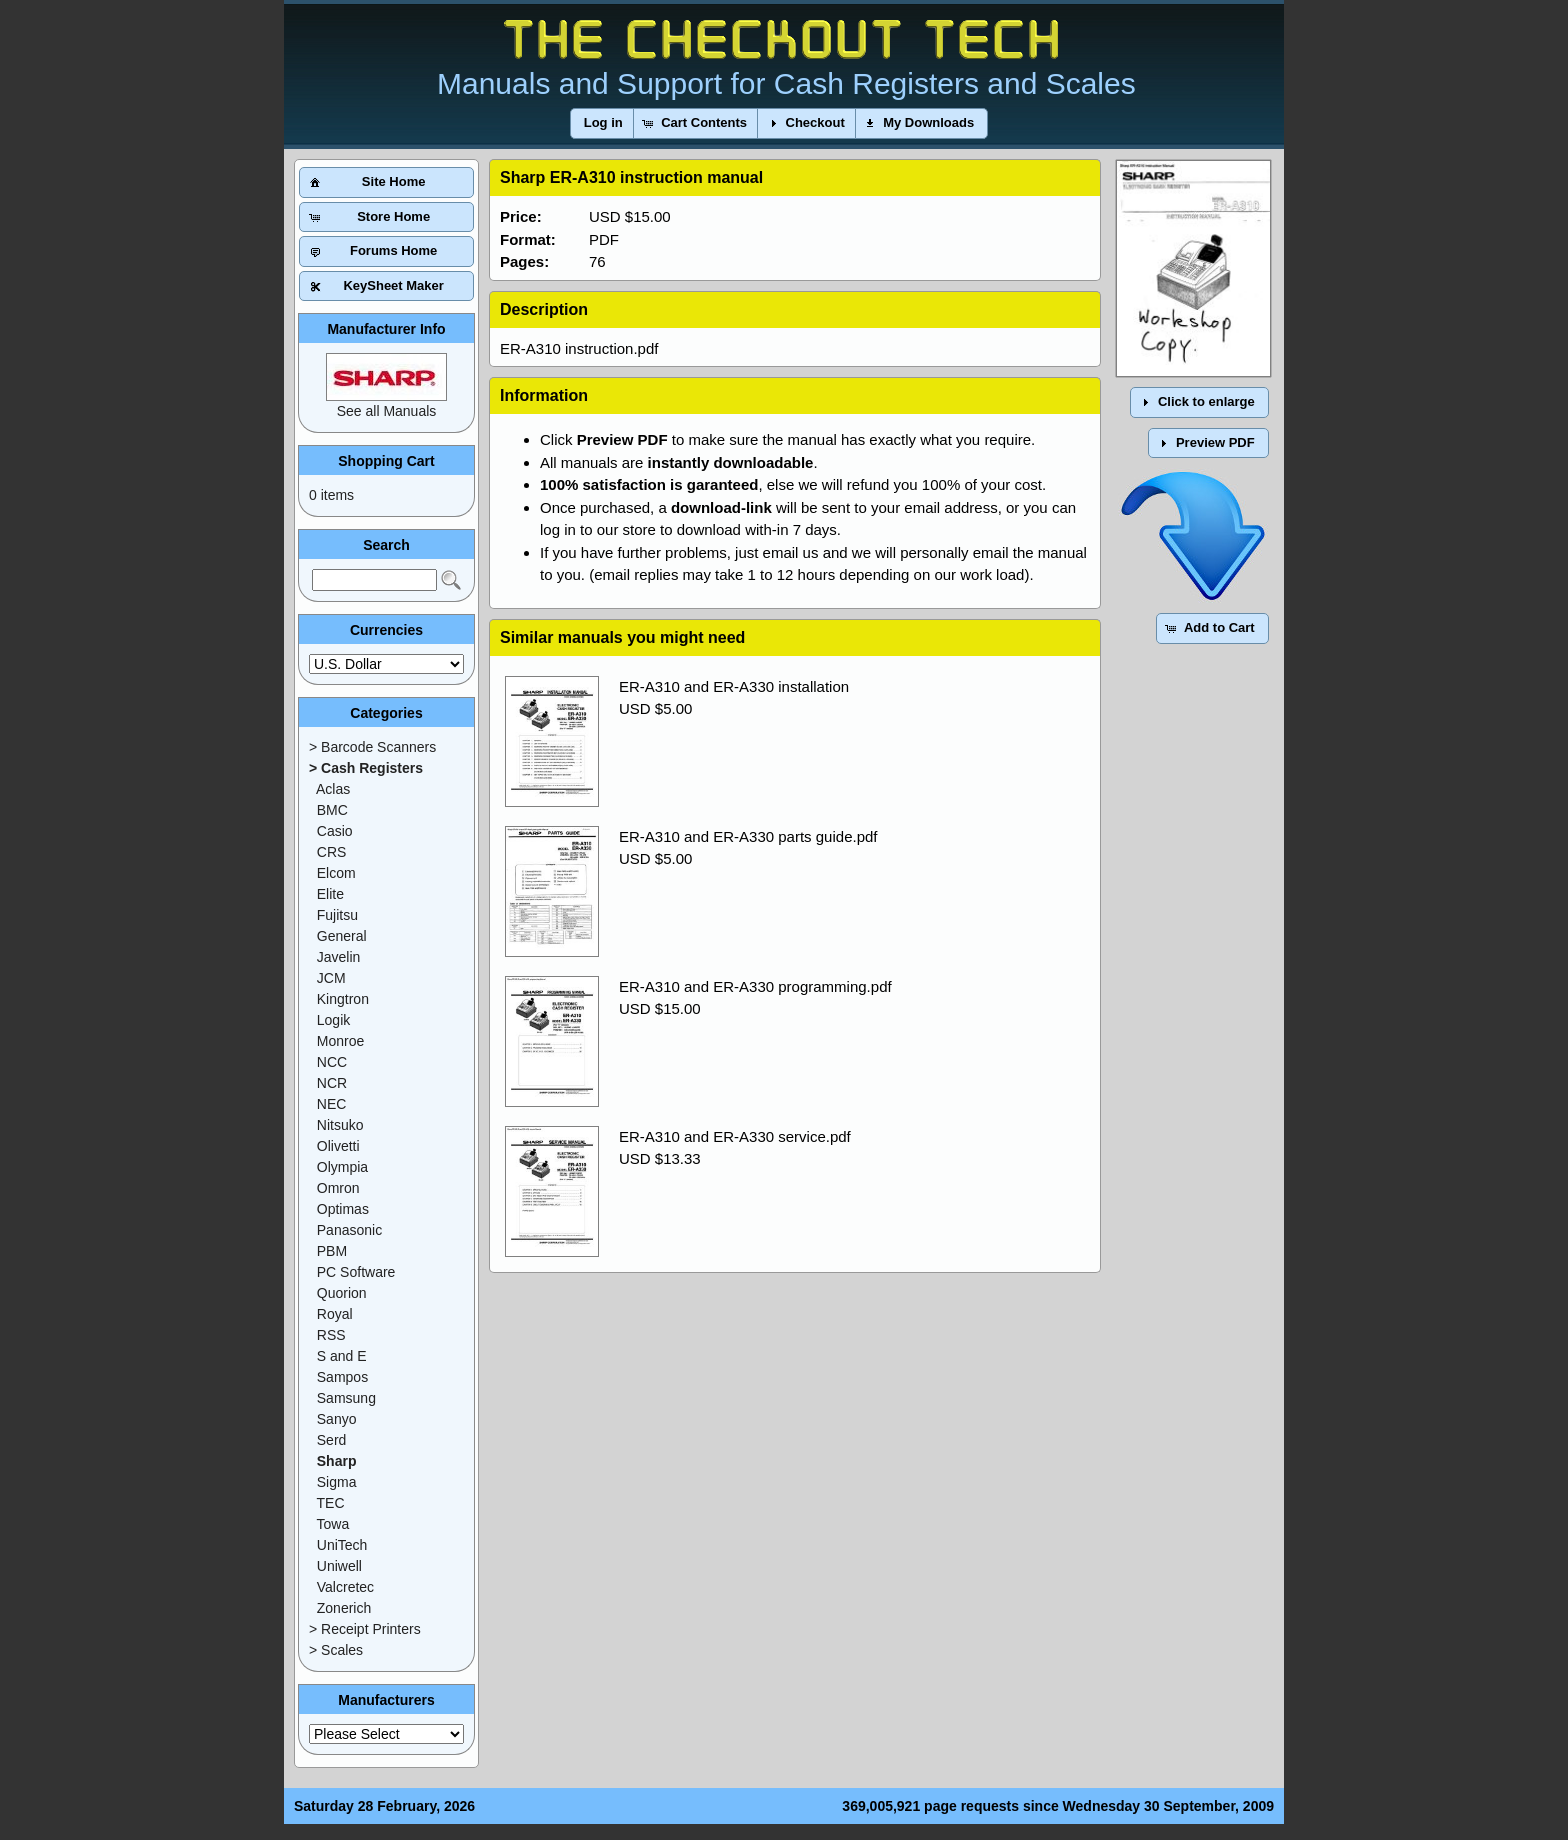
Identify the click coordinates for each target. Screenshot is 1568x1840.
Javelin (339, 957)
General (342, 936)
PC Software (356, 1272)
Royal (335, 1314)
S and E (342, 1356)
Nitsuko (340, 1125)
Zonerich (344, 1608)
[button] (603, 123)
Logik (333, 1020)
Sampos (342, 1377)
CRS (332, 852)
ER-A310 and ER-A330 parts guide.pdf (748, 836)
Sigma (337, 1482)
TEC (331, 1503)
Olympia (342, 1167)
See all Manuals (387, 411)
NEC (332, 1104)
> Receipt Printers (365, 1629)
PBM (332, 1251)
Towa (333, 1524)
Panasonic (349, 1230)
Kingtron (343, 999)
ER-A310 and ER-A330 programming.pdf (755, 986)
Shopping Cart (386, 461)
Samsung (346, 1398)
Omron (338, 1188)
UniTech (342, 1545)
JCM (331, 978)
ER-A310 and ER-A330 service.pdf (735, 1136)
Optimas (343, 1209)
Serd (332, 1440)
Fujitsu (337, 915)
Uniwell (339, 1566)
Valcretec (345, 1587)
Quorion (342, 1293)
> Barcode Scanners (372, 747)
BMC (332, 810)
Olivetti (338, 1146)
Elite (330, 894)
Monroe (340, 1041)
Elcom (336, 873)
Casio (335, 831)
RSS (331, 1335)
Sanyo (337, 1419)
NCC (332, 1062)
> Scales (336, 1650)
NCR (332, 1083)
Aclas (333, 789)
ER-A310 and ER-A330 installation (734, 686)
